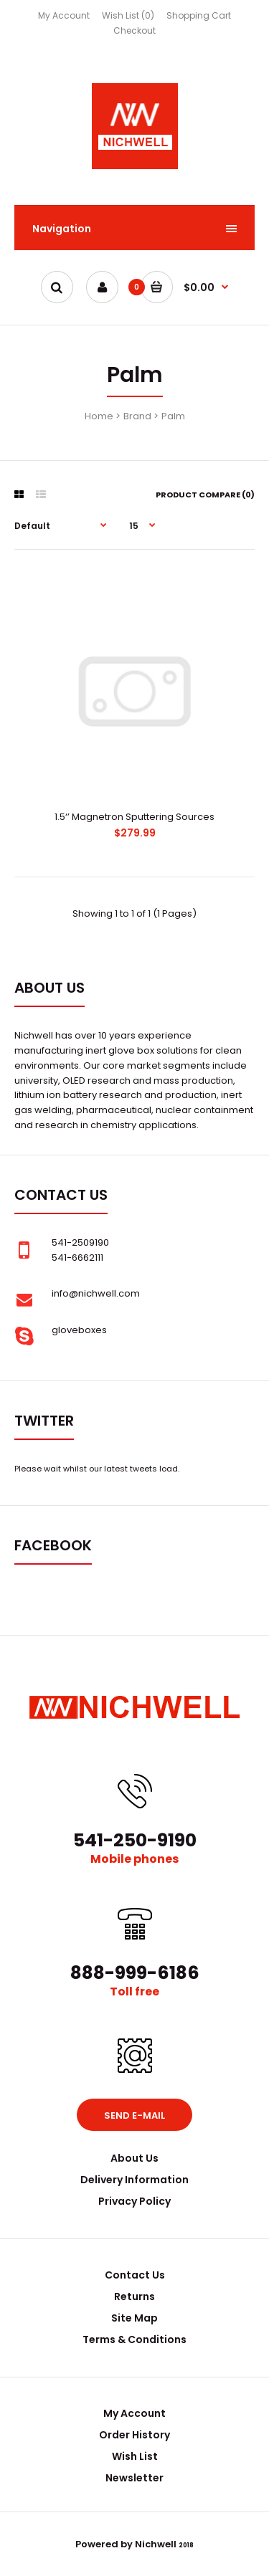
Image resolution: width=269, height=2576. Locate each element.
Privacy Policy (134, 2201)
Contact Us (135, 2275)
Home (99, 416)
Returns (134, 2296)
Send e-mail (134, 2115)
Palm (173, 416)
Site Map (134, 2318)
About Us (134, 2158)
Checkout (134, 30)
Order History (134, 2435)
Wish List (135, 2456)
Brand (137, 416)
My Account (64, 15)
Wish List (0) (128, 15)
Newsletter (134, 2478)
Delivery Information (134, 2179)
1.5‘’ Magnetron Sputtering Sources (134, 817)
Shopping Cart (198, 15)
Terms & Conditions (134, 2339)
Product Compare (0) (205, 494)
